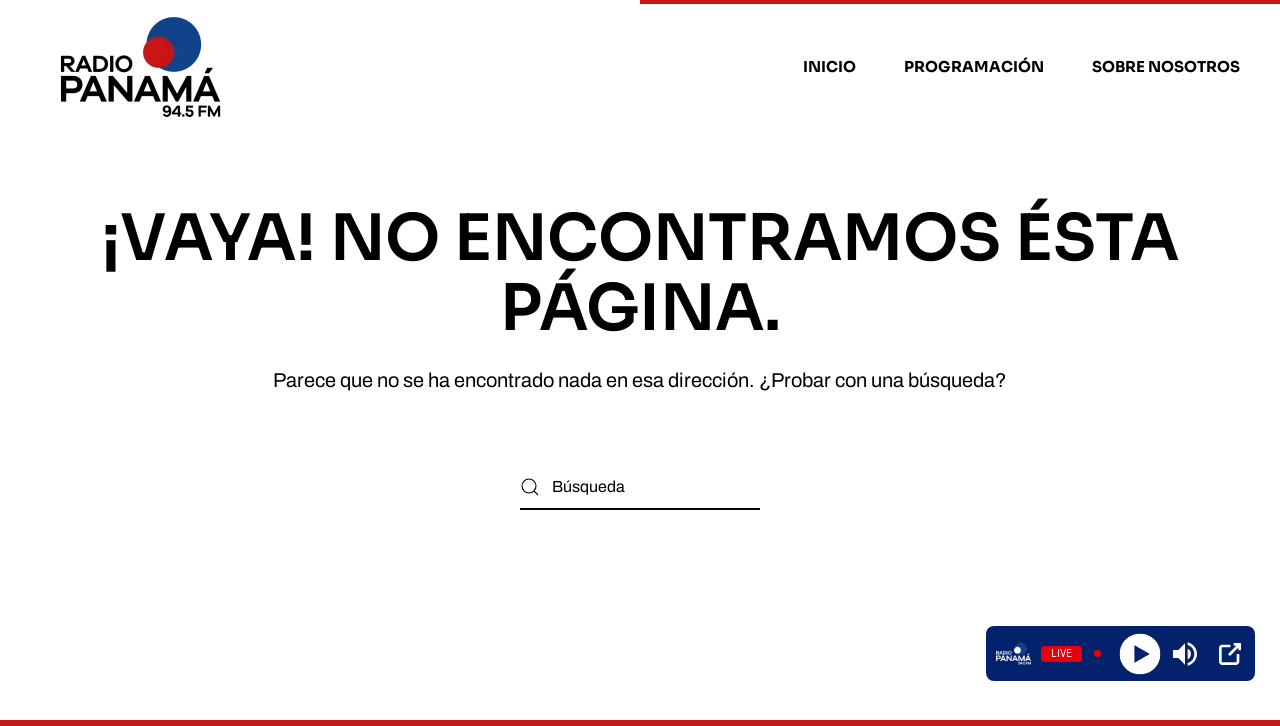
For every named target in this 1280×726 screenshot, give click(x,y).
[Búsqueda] (640, 487)
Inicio (829, 66)
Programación (974, 66)
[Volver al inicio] (143, 67)
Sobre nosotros (1166, 66)
